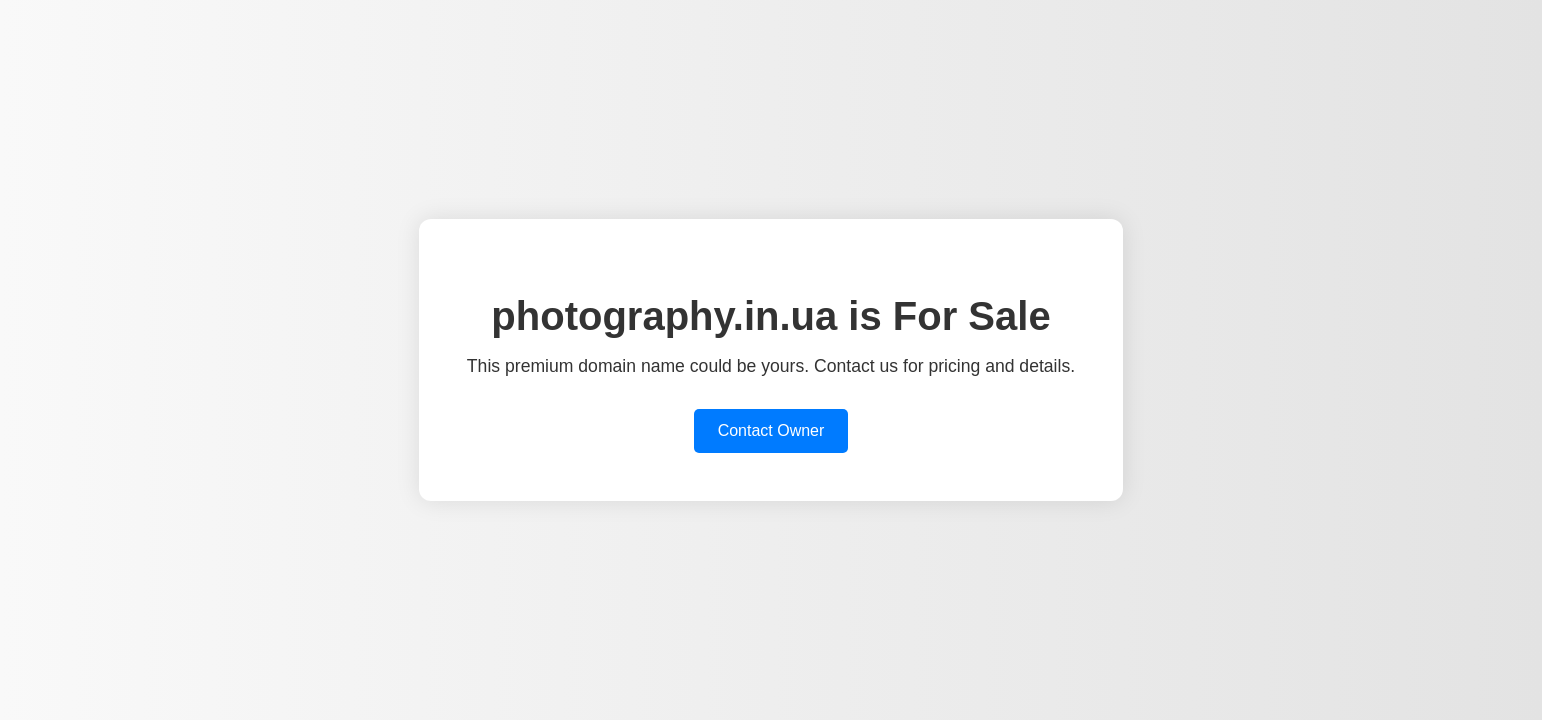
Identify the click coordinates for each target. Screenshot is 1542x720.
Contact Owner (771, 430)
